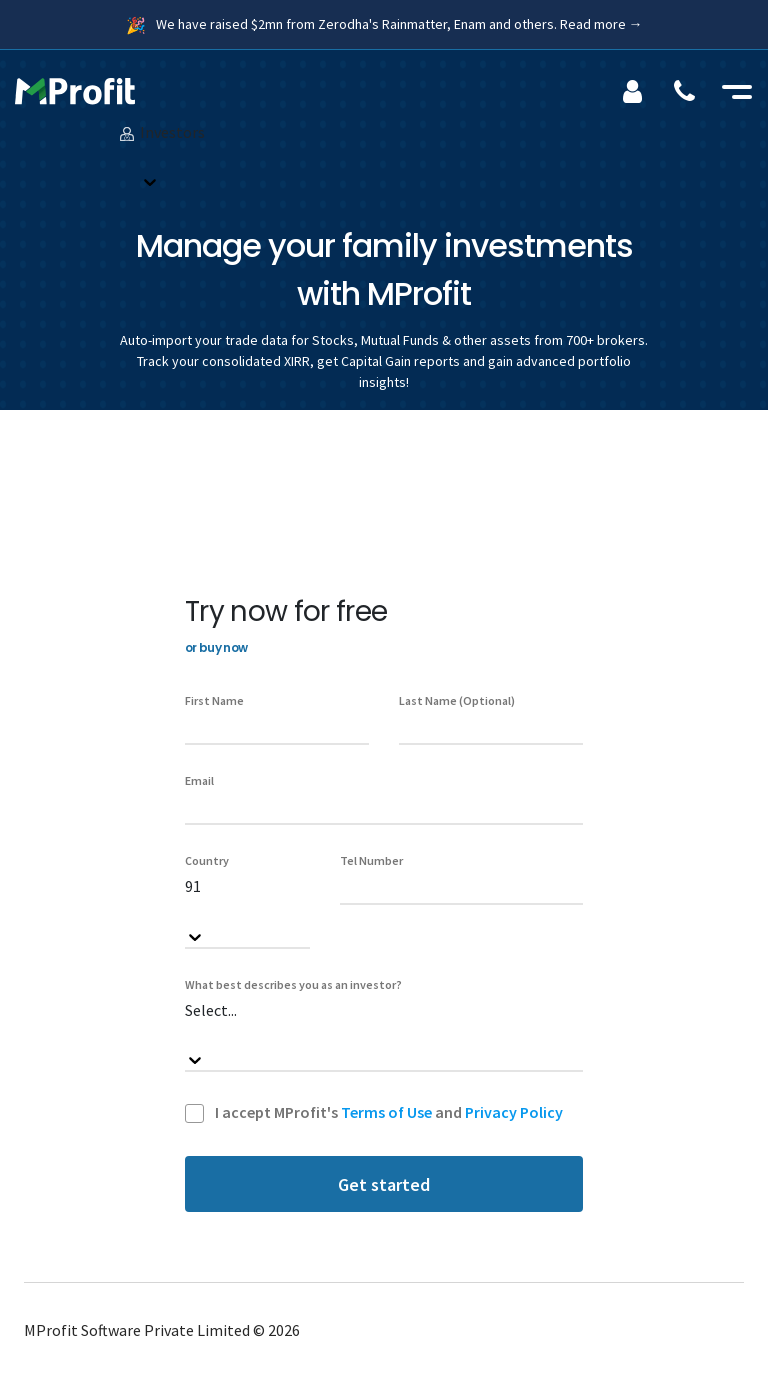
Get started (384, 1184)
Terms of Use (386, 1112)
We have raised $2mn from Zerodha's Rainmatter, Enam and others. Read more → (399, 24)
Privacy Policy (514, 1112)
